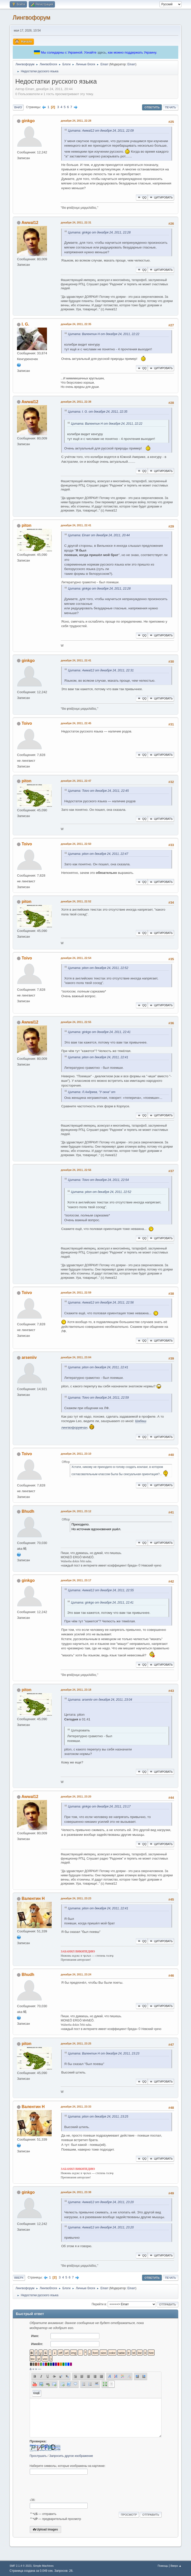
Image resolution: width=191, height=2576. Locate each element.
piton (26, 525)
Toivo (27, 723)
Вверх (18, 2277)
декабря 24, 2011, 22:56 (76, 1169)
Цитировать (161, 197)
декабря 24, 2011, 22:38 (76, 401)
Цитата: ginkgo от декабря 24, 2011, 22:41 (99, 1032)
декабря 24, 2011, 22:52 (76, 901)
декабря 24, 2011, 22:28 (76, 120)
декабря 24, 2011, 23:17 (76, 1580)
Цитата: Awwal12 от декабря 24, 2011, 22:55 (101, 1590)
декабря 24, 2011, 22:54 (76, 957)
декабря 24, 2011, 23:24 (76, 1974)
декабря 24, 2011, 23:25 (76, 2043)
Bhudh (28, 1511)
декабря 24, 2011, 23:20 (76, 1796)
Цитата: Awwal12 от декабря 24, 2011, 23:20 (101, 2202)
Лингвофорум (31, 17)
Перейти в (99, 2304)
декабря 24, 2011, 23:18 (76, 1689)
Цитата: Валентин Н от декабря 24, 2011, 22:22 (103, 334)
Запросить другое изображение (71, 2456)
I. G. (25, 324)
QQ (141, 197)
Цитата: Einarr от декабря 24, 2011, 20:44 (99, 535)
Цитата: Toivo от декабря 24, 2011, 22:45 (98, 791)
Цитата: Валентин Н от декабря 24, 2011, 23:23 (103, 2053)
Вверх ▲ (176, 2565)
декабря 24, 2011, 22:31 (76, 222)
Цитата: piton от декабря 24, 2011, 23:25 (98, 2116)
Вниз (18, 107)
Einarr (131, 64)
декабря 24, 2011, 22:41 (76, 525)
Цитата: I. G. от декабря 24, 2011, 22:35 (97, 411)
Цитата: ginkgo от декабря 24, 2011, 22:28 (99, 232)
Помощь (163, 2565)
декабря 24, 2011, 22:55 (76, 1021)
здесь (101, 52)
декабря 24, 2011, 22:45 (76, 723)
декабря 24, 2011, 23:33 (76, 2106)
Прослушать (38, 2456)
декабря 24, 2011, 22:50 (76, 843)
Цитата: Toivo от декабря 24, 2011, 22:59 (98, 1397)
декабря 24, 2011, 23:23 (76, 1898)
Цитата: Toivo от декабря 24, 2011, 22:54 (98, 1180)
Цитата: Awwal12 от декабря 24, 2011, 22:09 (101, 130)
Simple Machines (43, 2565)
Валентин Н (33, 1898)
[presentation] (68, 2486)
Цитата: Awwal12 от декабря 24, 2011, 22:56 (101, 1302)
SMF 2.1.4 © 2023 (20, 2565)
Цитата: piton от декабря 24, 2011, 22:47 (98, 854)
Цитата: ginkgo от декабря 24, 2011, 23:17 (99, 1806)
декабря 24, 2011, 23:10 (76, 1453)
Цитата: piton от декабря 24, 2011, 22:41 (98, 1057)
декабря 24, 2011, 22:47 (76, 780)
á (30, 2369)
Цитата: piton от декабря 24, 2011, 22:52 (98, 968)
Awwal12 (29, 222)
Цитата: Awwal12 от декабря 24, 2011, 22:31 (101, 670)
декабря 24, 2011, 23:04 (76, 1357)
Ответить (152, 107)
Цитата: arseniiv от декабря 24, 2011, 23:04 (100, 1699)
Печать (170, 107)
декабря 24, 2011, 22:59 (76, 1292)
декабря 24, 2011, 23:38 (76, 2192)
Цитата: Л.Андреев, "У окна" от (91, 1092)
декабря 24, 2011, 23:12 (76, 1511)
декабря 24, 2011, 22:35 (76, 324)
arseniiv (29, 1357)
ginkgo (28, 121)
